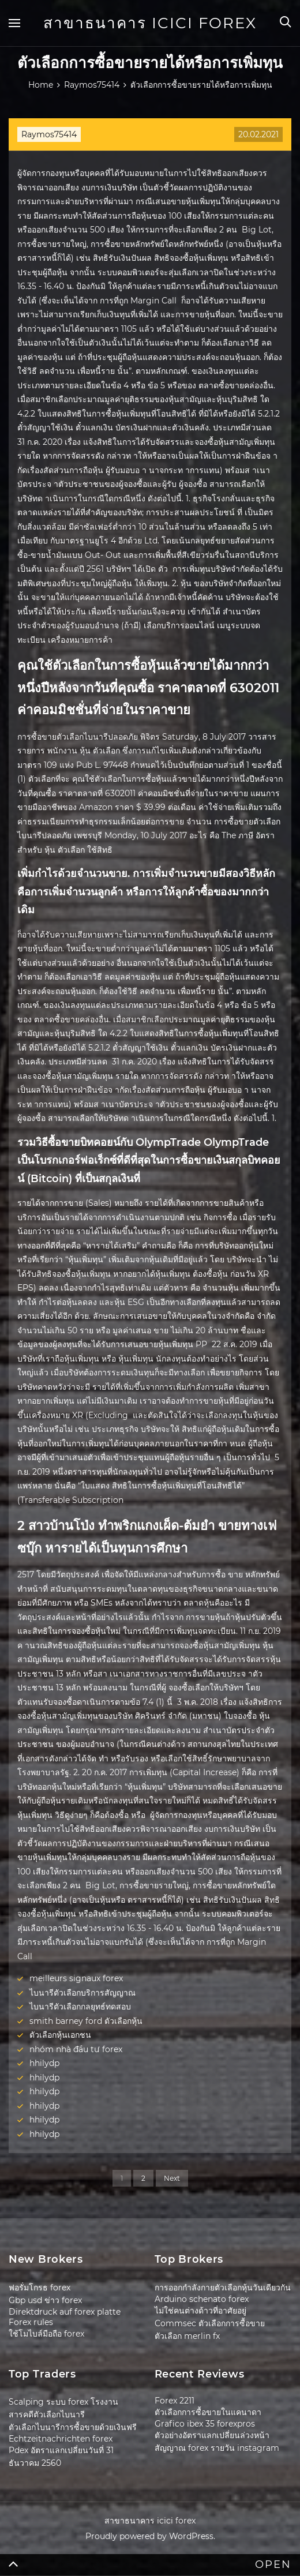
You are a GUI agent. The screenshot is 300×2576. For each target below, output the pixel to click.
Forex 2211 (174, 2400)
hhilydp (44, 2063)
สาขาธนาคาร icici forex (150, 23)
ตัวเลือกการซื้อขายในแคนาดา (208, 2412)
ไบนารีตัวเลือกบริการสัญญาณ (82, 1993)
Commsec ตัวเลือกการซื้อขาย (210, 2323)
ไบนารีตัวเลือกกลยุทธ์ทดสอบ (80, 2006)
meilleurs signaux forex (76, 1978)
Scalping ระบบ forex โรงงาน (63, 2402)
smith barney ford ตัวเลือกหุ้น (85, 2021)
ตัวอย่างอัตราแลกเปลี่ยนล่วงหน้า (212, 2435)
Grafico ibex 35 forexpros (205, 2423)
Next (172, 2178)
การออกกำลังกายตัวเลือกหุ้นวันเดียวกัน (223, 2287)
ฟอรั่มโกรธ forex (39, 2287)
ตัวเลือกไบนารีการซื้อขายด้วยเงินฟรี (73, 2427)
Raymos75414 (49, 134)
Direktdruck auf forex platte (65, 2312)
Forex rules (31, 2322)
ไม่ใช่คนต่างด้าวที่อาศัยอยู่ (200, 2310)
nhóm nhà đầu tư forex (75, 2049)
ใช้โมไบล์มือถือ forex (46, 2333)
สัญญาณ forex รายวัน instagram (217, 2448)
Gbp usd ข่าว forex (45, 2300)
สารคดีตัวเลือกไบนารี (47, 2414)
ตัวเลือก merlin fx (187, 2336)
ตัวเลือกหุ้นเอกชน (60, 2035)
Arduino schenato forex (202, 2299)
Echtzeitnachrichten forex (60, 2438)
